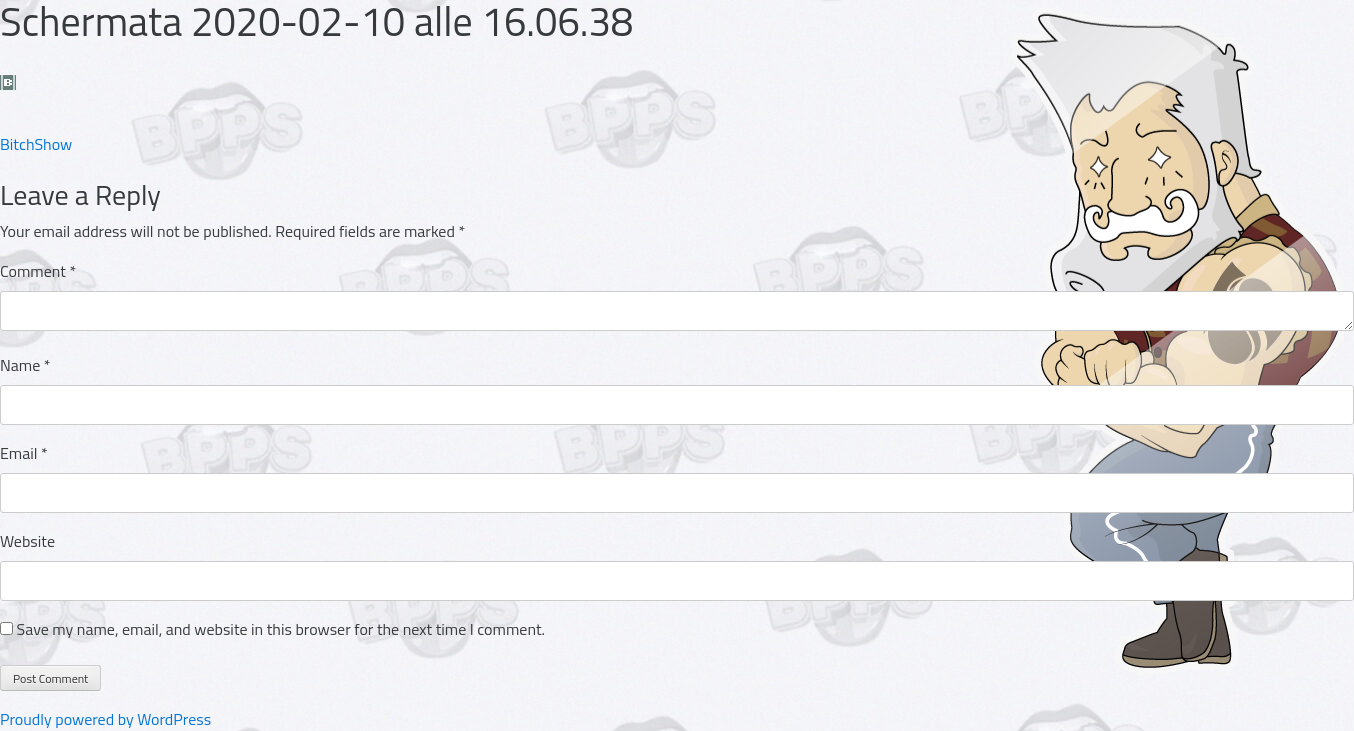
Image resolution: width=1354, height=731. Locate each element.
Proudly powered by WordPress (105, 719)
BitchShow (36, 144)
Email (24, 453)
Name (25, 365)
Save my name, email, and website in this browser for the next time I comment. (281, 629)
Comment (38, 271)
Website (27, 541)
